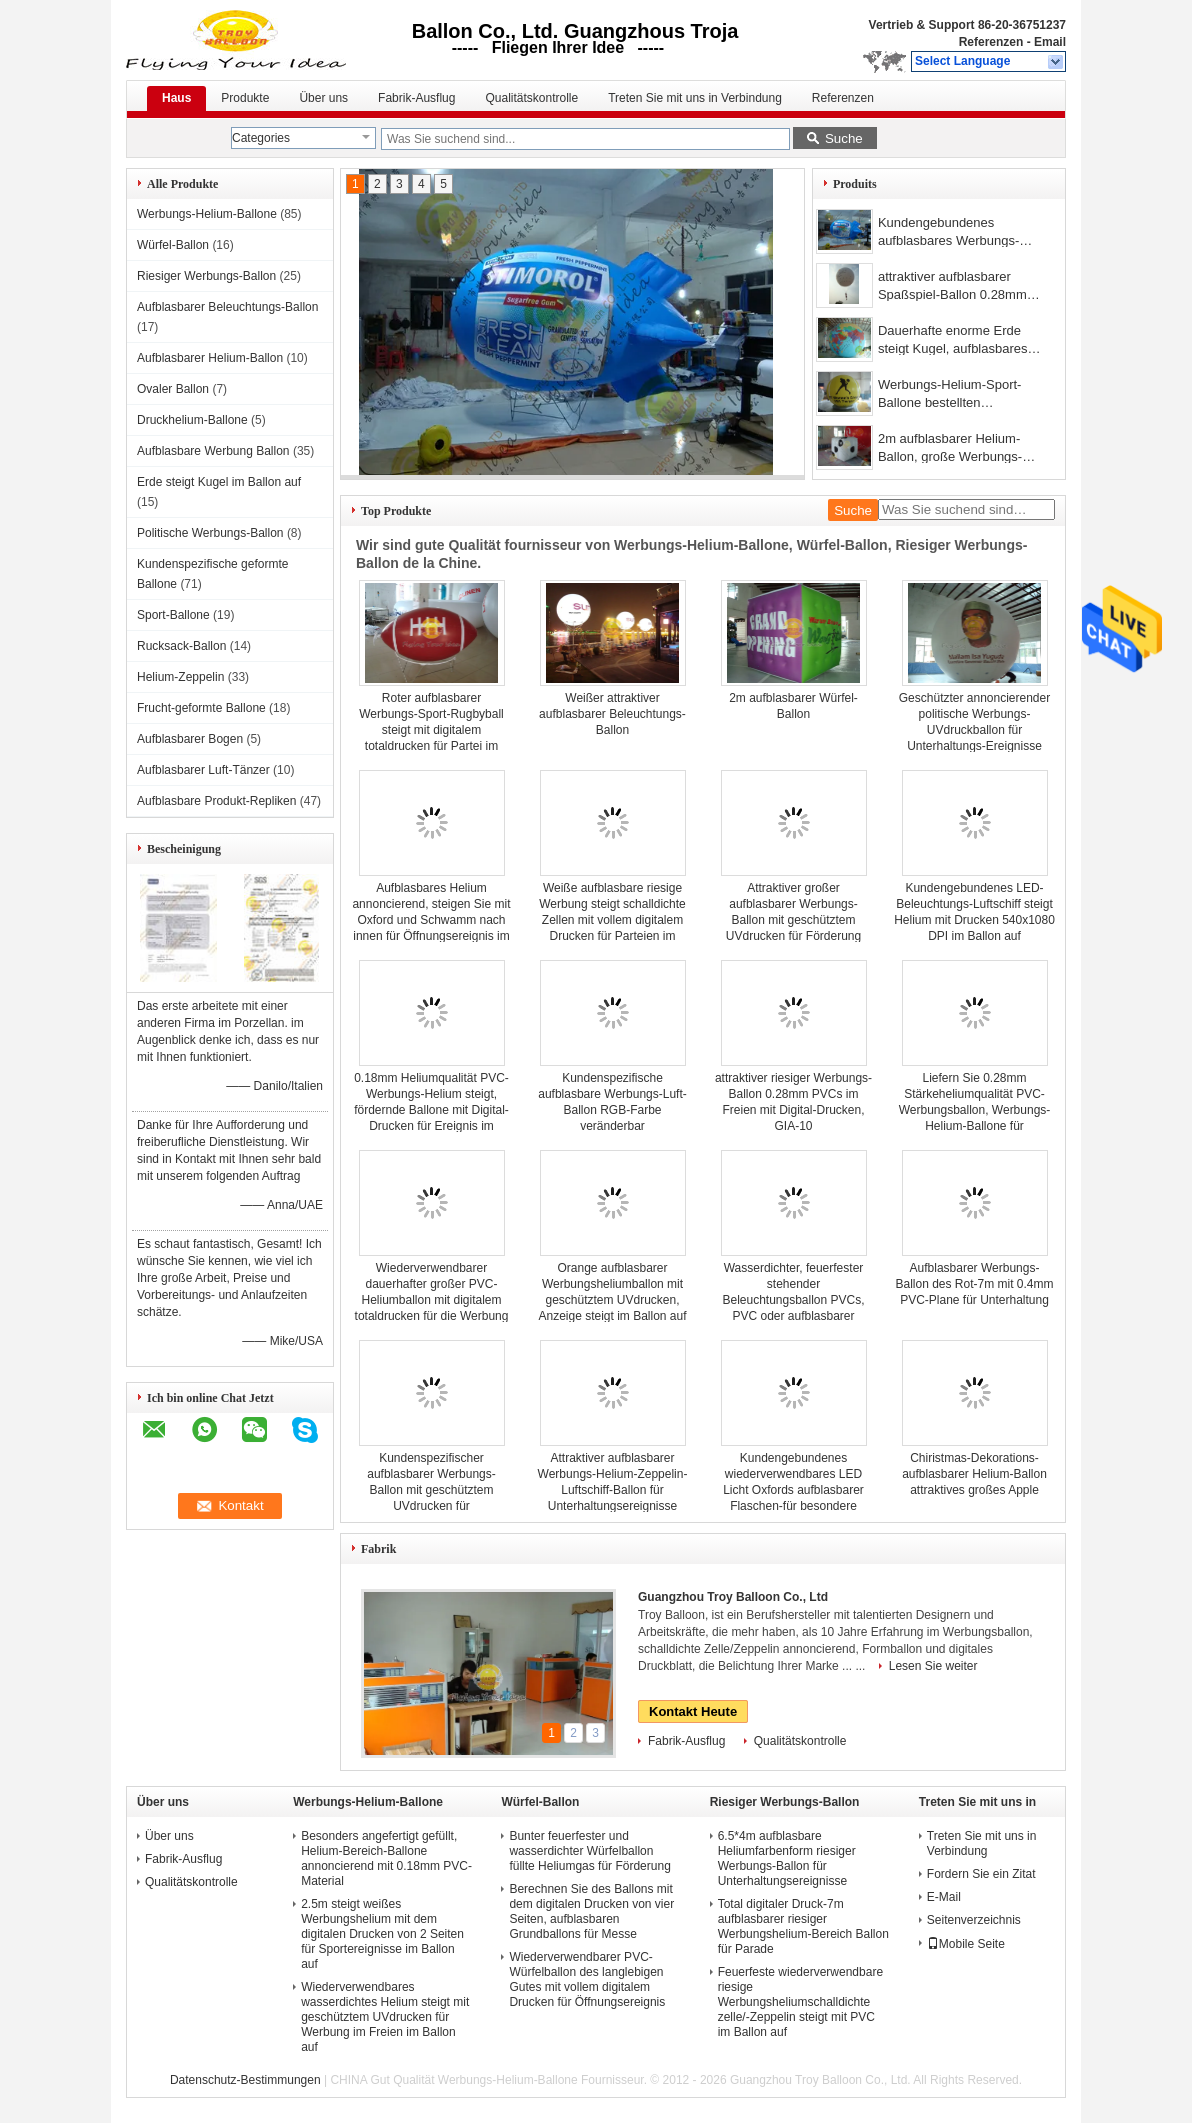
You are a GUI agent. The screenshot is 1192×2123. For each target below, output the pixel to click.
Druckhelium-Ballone (192, 420)
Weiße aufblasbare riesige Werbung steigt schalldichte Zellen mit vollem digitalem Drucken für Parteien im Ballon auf (612, 920)
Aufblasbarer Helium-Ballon (210, 358)
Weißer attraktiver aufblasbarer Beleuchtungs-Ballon (612, 714)
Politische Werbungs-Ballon (210, 533)
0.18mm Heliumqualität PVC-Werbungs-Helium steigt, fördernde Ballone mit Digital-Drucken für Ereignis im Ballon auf (431, 1110)
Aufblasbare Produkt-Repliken (216, 801)
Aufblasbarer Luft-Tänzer (203, 770)
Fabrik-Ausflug (416, 98)
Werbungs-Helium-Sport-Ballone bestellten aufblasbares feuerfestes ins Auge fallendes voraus (959, 395)
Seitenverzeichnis (974, 1920)
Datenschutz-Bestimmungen (245, 2080)
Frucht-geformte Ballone (201, 708)
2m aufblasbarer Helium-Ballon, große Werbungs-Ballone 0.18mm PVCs (950, 449)
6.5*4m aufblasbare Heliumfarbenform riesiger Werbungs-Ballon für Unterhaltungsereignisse (787, 1858)
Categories (261, 138)
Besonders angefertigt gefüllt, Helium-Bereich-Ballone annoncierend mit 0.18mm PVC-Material (386, 1858)
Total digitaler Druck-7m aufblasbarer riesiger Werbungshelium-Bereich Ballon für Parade (803, 1926)
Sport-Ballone (173, 615)
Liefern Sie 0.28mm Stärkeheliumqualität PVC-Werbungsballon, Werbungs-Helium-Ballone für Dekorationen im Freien (975, 1110)
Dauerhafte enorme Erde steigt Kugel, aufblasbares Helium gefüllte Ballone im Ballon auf (953, 341)
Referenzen (991, 42)
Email (1050, 42)
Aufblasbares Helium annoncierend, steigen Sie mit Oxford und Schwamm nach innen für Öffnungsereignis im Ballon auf (431, 920)
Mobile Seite (966, 1944)
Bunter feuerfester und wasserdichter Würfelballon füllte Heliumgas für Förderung (589, 1851)
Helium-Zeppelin (180, 677)
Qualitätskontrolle (531, 98)
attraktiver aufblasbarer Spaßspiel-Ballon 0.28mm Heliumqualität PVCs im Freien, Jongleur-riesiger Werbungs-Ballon (952, 287)
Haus (176, 98)
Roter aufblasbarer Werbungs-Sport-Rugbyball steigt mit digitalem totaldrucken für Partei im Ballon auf (431, 730)
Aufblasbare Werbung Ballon (213, 451)
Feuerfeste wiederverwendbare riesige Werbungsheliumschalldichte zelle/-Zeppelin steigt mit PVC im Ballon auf (800, 2002)
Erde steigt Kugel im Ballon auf (219, 482)
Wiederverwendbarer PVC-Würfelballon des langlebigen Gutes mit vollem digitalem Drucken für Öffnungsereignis (587, 1979)
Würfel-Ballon (173, 245)
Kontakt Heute (693, 1711)
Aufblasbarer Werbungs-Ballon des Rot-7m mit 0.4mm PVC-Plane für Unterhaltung (974, 1284)
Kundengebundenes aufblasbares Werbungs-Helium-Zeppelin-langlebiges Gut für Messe (960, 233)
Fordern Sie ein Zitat (981, 1874)
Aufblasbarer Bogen (190, 739)
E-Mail (944, 1897)
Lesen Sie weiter (933, 1666)
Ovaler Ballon (173, 389)
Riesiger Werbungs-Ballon (206, 276)
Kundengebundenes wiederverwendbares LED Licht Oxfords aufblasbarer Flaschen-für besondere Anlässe (793, 1490)
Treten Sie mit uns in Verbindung (695, 98)
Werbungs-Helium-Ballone (207, 214)
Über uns (323, 98)
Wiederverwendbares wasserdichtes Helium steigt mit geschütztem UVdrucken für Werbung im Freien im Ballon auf (385, 2017)
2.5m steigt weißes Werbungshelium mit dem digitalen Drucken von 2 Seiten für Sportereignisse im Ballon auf (382, 1934)
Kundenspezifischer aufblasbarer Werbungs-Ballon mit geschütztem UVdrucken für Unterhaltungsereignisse (431, 1490)
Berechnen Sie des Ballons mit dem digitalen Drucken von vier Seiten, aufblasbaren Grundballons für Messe (591, 1911)
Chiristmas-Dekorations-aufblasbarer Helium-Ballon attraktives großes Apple (974, 1474)
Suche (844, 138)
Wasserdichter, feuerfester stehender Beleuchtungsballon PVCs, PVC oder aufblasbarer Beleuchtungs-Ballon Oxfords (793, 1300)
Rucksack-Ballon (181, 646)
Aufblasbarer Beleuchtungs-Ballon (227, 307)
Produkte (245, 98)
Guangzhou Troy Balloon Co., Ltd (733, 1597)
